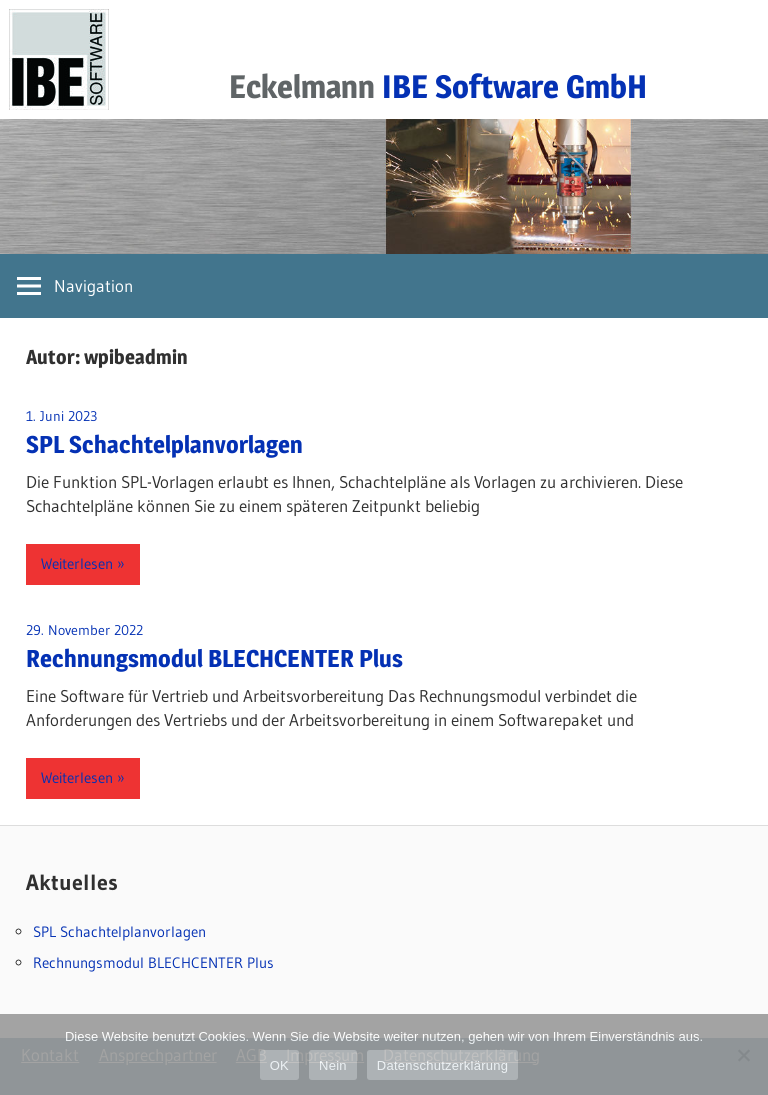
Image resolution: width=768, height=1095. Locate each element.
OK (279, 1065)
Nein (333, 1065)
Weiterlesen (77, 563)
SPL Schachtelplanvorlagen (164, 444)
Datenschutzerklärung (442, 1065)
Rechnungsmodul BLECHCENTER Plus (214, 658)
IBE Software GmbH (514, 86)
